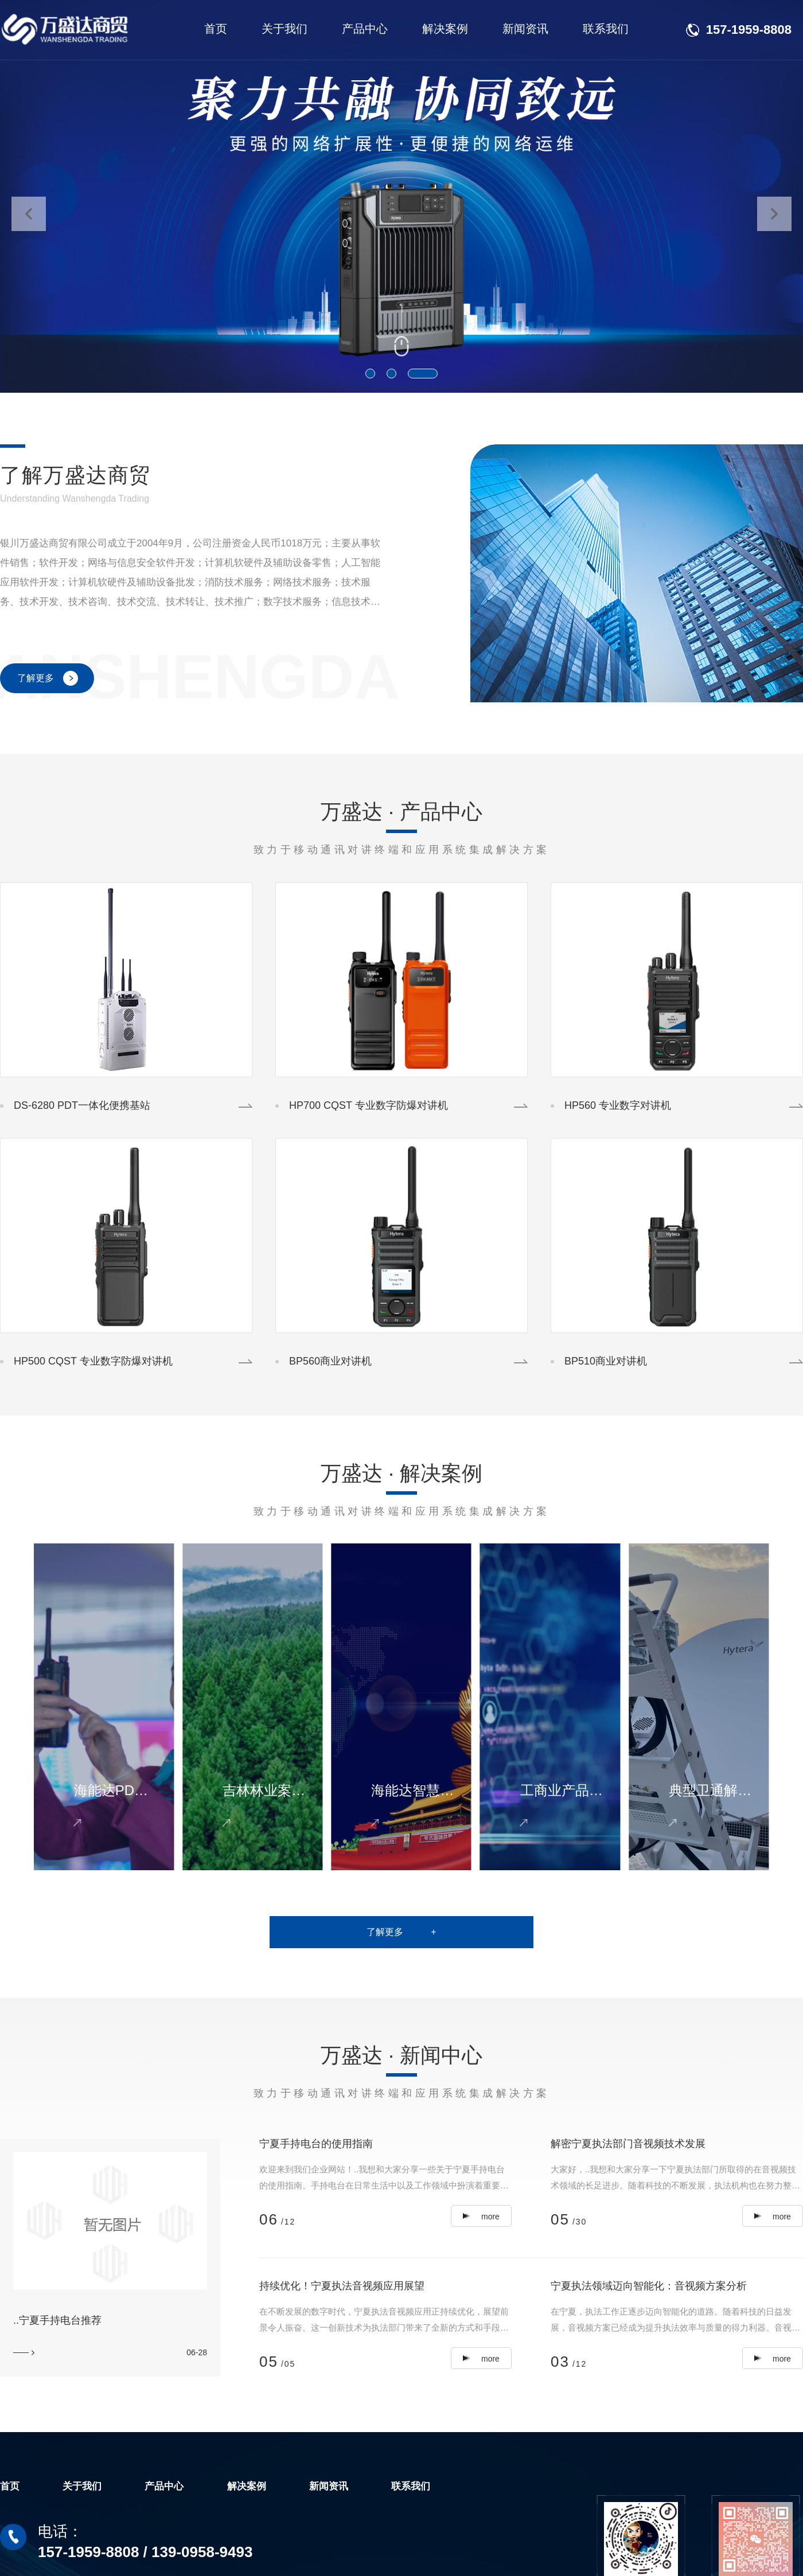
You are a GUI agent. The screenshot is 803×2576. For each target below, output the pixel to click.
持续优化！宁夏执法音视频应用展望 (341, 2286)
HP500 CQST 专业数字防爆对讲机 (93, 1361)
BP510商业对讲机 (605, 1361)
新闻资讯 (525, 28)
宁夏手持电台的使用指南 (316, 2144)
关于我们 (284, 28)
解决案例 (445, 28)
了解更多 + (401, 1932)
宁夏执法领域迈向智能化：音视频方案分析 (649, 2286)
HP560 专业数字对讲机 (617, 1105)
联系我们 (606, 28)
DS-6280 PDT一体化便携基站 (82, 1105)
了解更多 (35, 678)
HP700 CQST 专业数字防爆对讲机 (368, 1105)
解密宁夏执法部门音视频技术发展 (628, 2144)
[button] (370, 373)
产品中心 (365, 28)
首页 (215, 28)
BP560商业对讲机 (330, 1361)
